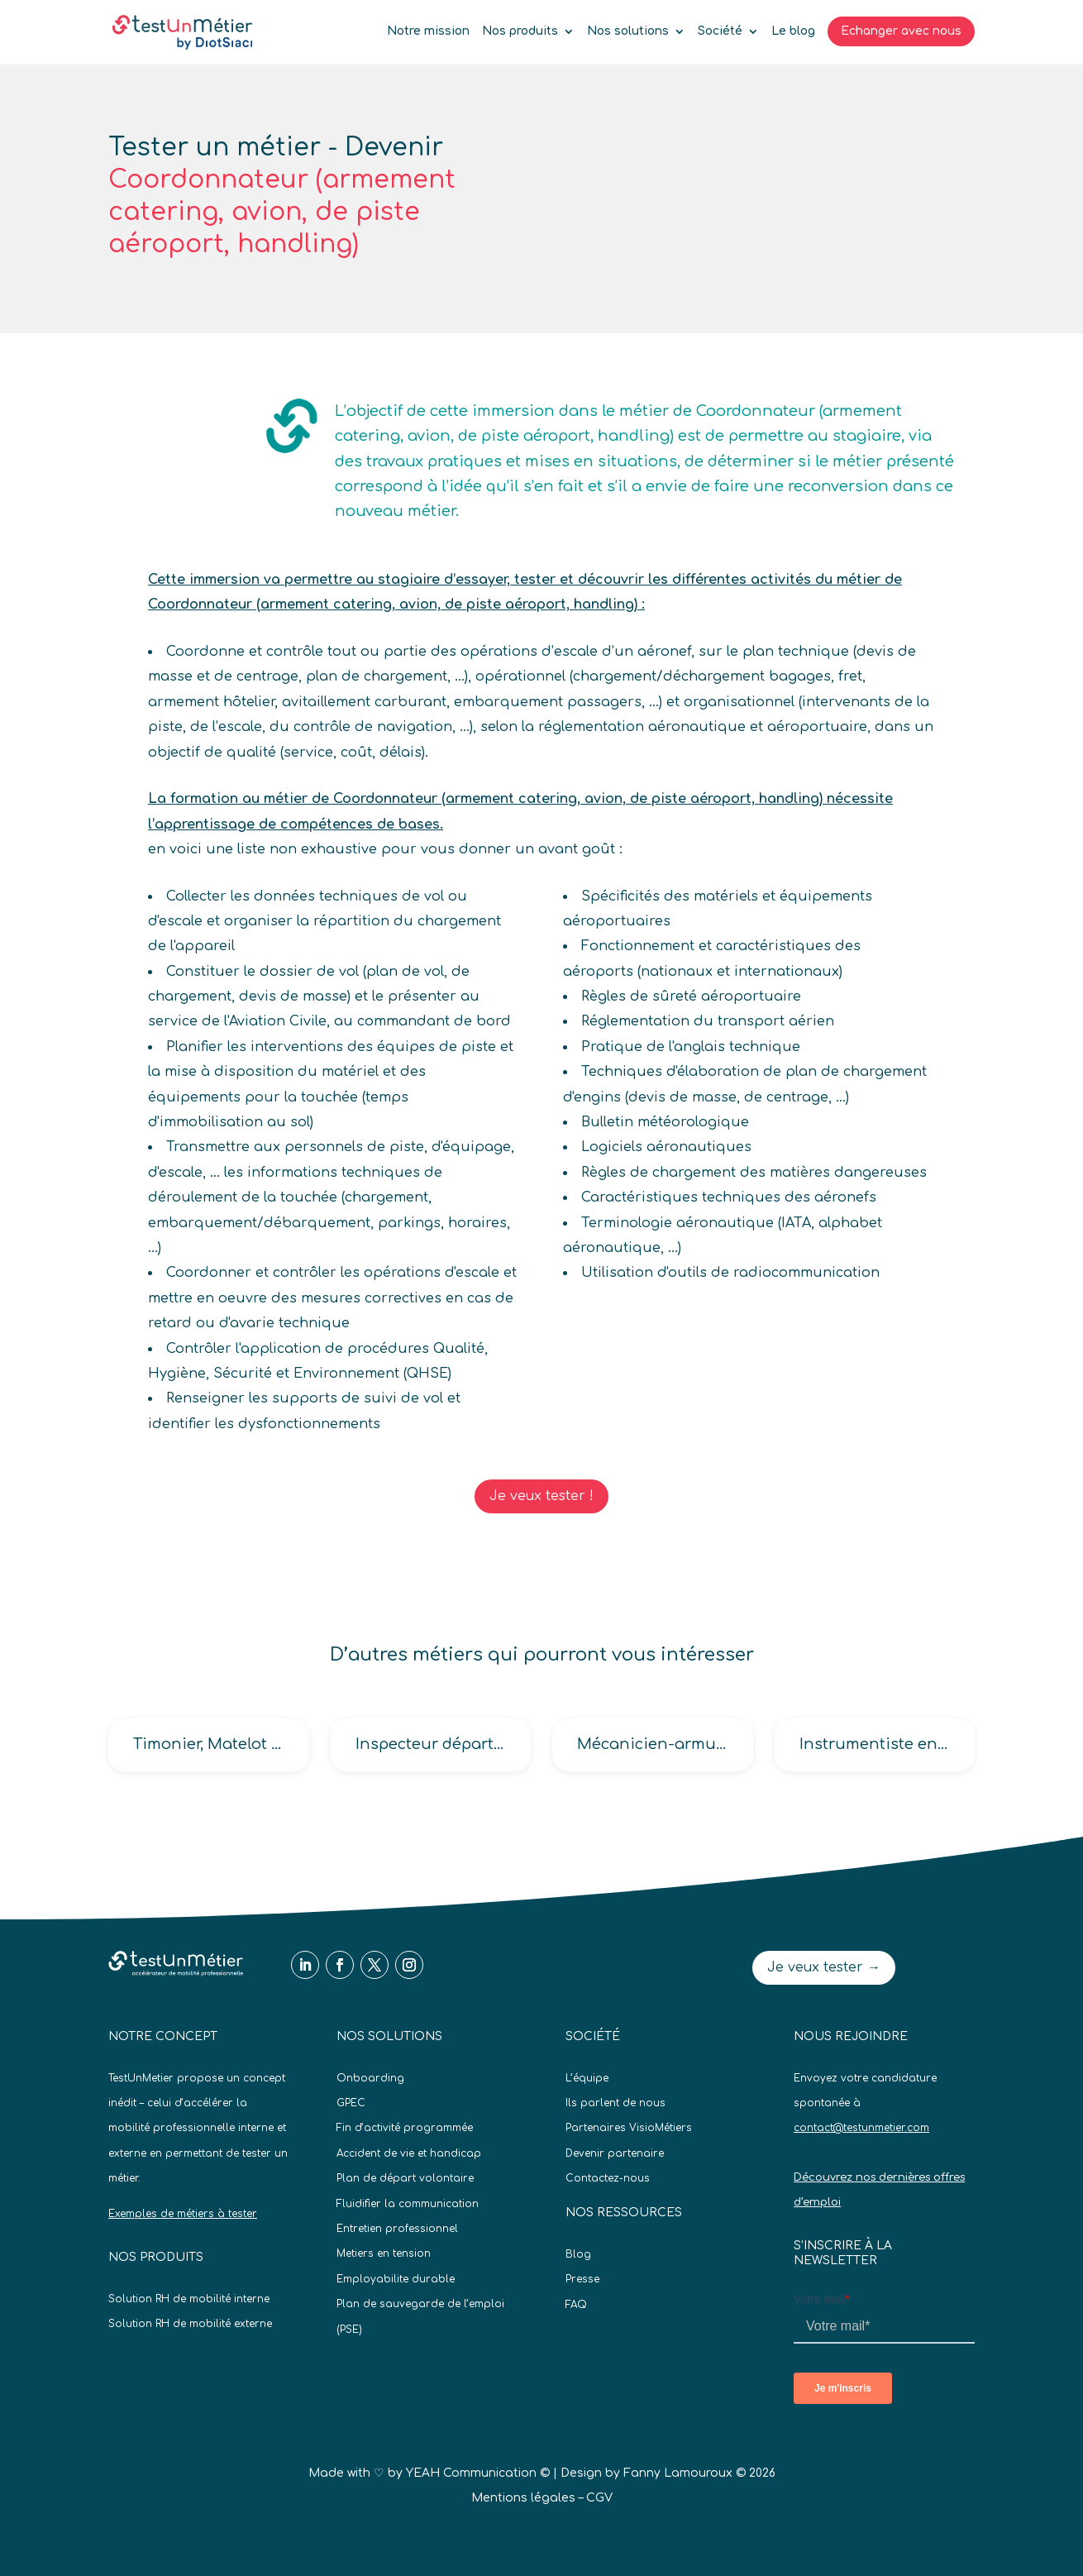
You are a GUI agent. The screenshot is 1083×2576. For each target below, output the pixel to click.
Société (720, 31)
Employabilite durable (395, 2279)
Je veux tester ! (541, 1496)
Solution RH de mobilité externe (190, 2324)
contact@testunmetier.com (861, 2128)
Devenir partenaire (614, 2153)
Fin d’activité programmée (404, 2128)
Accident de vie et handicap (408, 2153)
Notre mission (428, 31)
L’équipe (586, 2078)
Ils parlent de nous (615, 2103)
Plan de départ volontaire (405, 2178)
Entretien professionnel (397, 2228)
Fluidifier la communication (407, 2204)
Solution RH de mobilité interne (189, 2299)
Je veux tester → (823, 1967)
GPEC (350, 2103)
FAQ (576, 2305)
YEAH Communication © (478, 2473)
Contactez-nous (607, 2178)
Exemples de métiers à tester (182, 2214)
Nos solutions (628, 31)
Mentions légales (523, 2498)
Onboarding (370, 2078)
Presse (582, 2279)
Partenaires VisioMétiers (628, 2128)
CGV (599, 2498)
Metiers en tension (383, 2253)
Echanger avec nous (901, 31)
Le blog (793, 31)
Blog (578, 2254)
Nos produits (520, 31)
